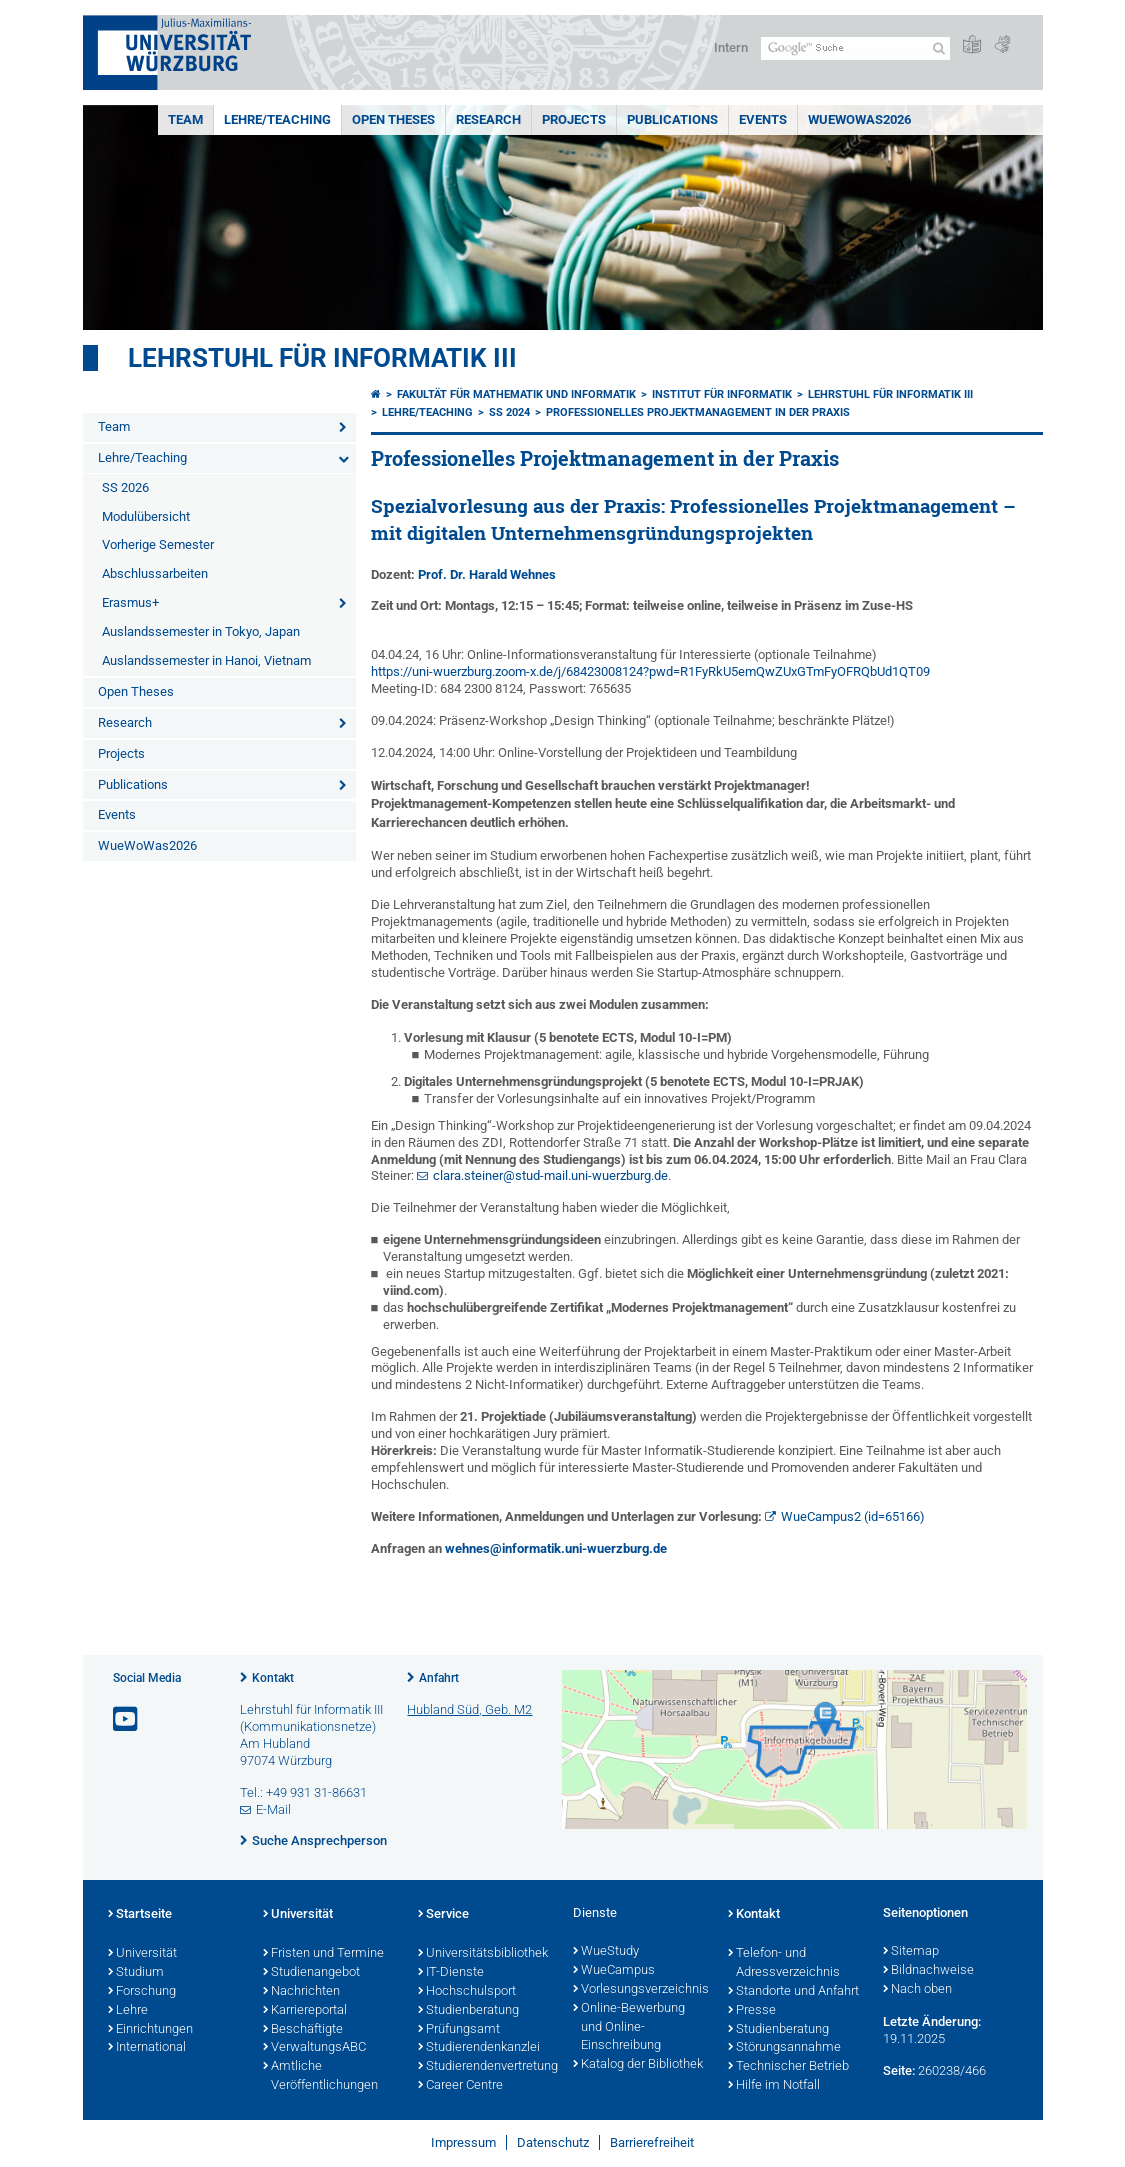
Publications (672, 119)
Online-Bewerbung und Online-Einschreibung (629, 2028)
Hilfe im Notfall (774, 2086)
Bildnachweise (928, 1971)
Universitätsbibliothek (483, 1954)
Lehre (128, 2011)
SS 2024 (509, 412)
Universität (142, 1954)
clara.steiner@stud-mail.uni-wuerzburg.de (550, 1175)
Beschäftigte (303, 2030)
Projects (574, 119)
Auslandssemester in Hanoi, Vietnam (206, 660)
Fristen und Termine (323, 1954)
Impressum (463, 2142)
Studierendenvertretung (485, 2067)
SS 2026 (125, 487)
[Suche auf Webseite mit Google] (855, 48)
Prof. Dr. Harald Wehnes (487, 574)
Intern (731, 47)
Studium (136, 1973)
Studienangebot (311, 1973)
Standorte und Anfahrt (793, 1992)
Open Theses (393, 119)
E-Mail (273, 1809)
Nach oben (917, 1990)
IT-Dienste (451, 1973)
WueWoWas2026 (859, 119)
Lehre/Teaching (277, 119)
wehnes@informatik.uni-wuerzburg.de (556, 1548)
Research (488, 119)
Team (185, 119)
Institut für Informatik (722, 394)
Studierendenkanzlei (479, 2048)
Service (443, 1915)
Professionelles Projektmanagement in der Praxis (698, 412)
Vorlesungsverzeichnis (640, 1990)
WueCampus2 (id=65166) (853, 1516)
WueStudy (606, 1952)
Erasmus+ (130, 602)
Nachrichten (301, 1992)
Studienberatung (468, 2011)
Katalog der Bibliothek (638, 2065)
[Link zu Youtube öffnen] (127, 1719)
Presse (752, 2011)
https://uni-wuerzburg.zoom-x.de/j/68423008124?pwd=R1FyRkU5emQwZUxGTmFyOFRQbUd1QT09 (650, 671)
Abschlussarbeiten (155, 573)
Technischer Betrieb (788, 2067)
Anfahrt (439, 1678)
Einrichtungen (150, 2030)
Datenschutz (553, 2142)
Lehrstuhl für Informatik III (322, 358)
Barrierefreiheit (652, 2142)
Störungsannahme (784, 2048)
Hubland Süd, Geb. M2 (469, 1709)
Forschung (142, 1992)
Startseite (140, 1915)
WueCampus (614, 1971)
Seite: (899, 2070)
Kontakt (273, 1678)
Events (763, 119)
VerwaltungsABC (314, 2048)
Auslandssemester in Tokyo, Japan (201, 631)
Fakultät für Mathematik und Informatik (516, 394)
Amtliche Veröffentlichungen (320, 2076)
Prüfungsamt (459, 2030)
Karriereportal (305, 2011)
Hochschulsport (467, 1992)
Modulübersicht (146, 516)
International (147, 2048)
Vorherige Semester (158, 544)
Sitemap (911, 1952)
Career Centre (460, 2086)
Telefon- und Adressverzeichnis (784, 1963)
